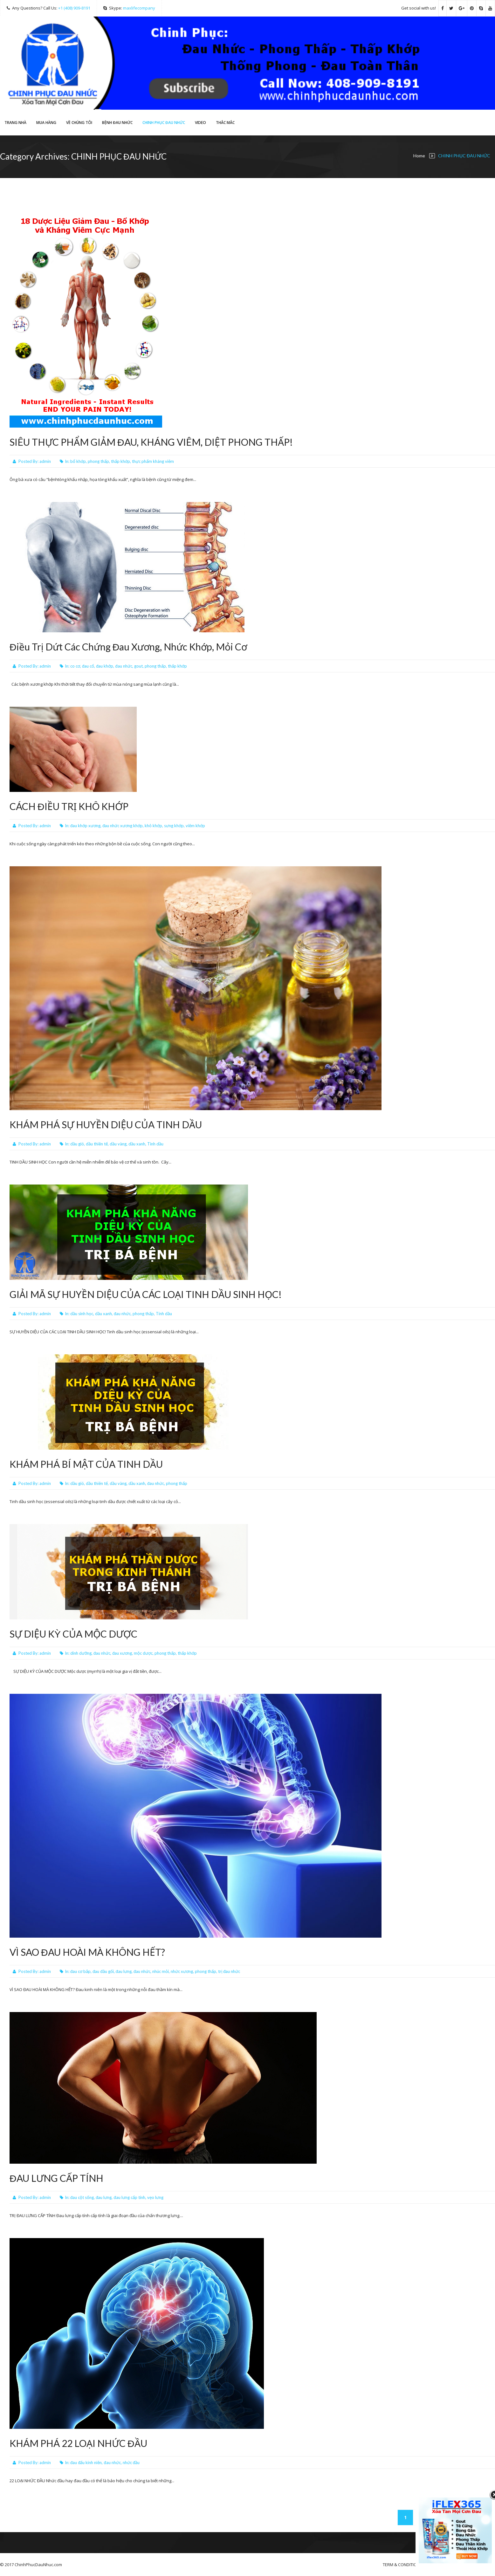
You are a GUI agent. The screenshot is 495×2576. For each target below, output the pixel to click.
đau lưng (124, 1971)
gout (138, 666)
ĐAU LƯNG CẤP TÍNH (56, 2178)
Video (200, 122)
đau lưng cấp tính (129, 2197)
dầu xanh (136, 1143)
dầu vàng (118, 1143)
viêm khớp (195, 825)
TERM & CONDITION (401, 2564)
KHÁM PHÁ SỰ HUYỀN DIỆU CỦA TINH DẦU (106, 1124)
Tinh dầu (155, 1143)
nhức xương (182, 1971)
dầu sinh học (81, 1313)
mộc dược (143, 1653)
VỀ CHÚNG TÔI (79, 122)
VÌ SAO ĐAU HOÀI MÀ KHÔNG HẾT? (87, 1952)
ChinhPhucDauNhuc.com (38, 2564)
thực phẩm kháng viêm (153, 461)
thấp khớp (120, 461)
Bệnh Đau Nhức (117, 122)
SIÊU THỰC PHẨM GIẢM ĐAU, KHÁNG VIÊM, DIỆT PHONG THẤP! (151, 442)
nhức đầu (131, 2462)
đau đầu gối (103, 1971)
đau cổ (88, 666)
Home (419, 155)
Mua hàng (46, 122)
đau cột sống (82, 2197)
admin (45, 461)
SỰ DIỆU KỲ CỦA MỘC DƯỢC (73, 1633)
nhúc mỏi (160, 1971)
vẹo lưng (155, 2197)
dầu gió (77, 1143)
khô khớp (153, 825)
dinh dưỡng (81, 1653)
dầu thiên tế (97, 1143)
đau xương (122, 1653)
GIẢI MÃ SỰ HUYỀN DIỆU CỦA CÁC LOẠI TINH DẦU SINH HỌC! (146, 1294)
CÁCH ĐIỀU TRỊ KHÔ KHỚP (69, 806)
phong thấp (98, 461)
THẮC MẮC (225, 122)
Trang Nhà (15, 122)
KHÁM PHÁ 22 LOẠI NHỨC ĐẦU (78, 2443)
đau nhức (123, 666)
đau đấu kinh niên (86, 2462)
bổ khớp (78, 461)
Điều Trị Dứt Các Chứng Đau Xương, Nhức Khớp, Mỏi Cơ (128, 646)
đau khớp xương (85, 825)
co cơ (75, 666)
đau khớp (104, 666)
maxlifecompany (139, 8)
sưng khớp (174, 825)
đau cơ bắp (80, 1971)
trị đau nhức (229, 1971)
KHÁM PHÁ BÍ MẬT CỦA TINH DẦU (86, 1464)
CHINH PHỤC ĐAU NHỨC (163, 122)
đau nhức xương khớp (122, 825)
